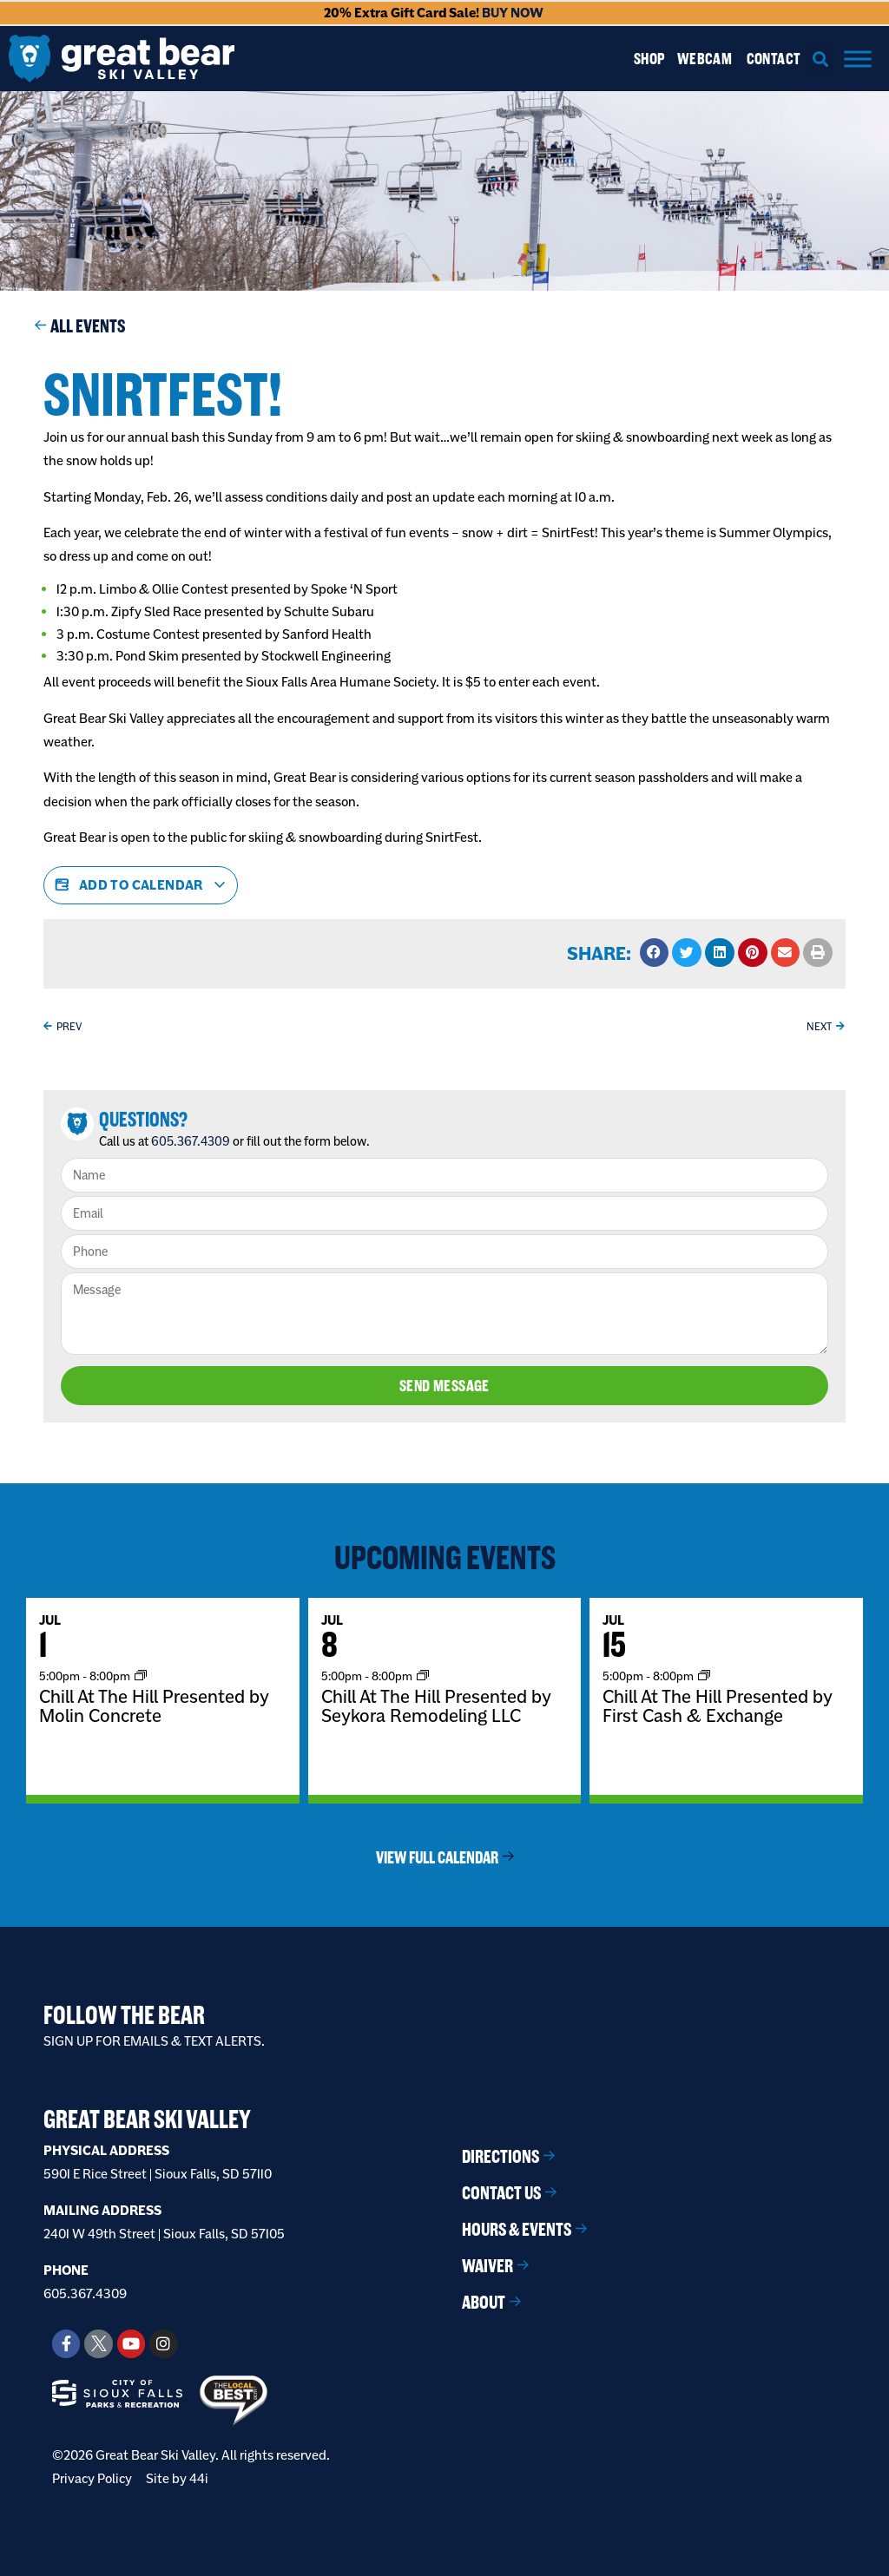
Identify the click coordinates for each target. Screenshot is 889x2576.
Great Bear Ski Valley (147, 2118)
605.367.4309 (190, 1141)
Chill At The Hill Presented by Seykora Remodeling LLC (436, 1704)
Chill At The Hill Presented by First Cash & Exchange (718, 1704)
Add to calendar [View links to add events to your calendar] (141, 885)
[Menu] (858, 58)
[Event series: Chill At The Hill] (141, 1674)
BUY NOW (512, 12)
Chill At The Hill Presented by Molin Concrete (154, 1704)
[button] (821, 58)
